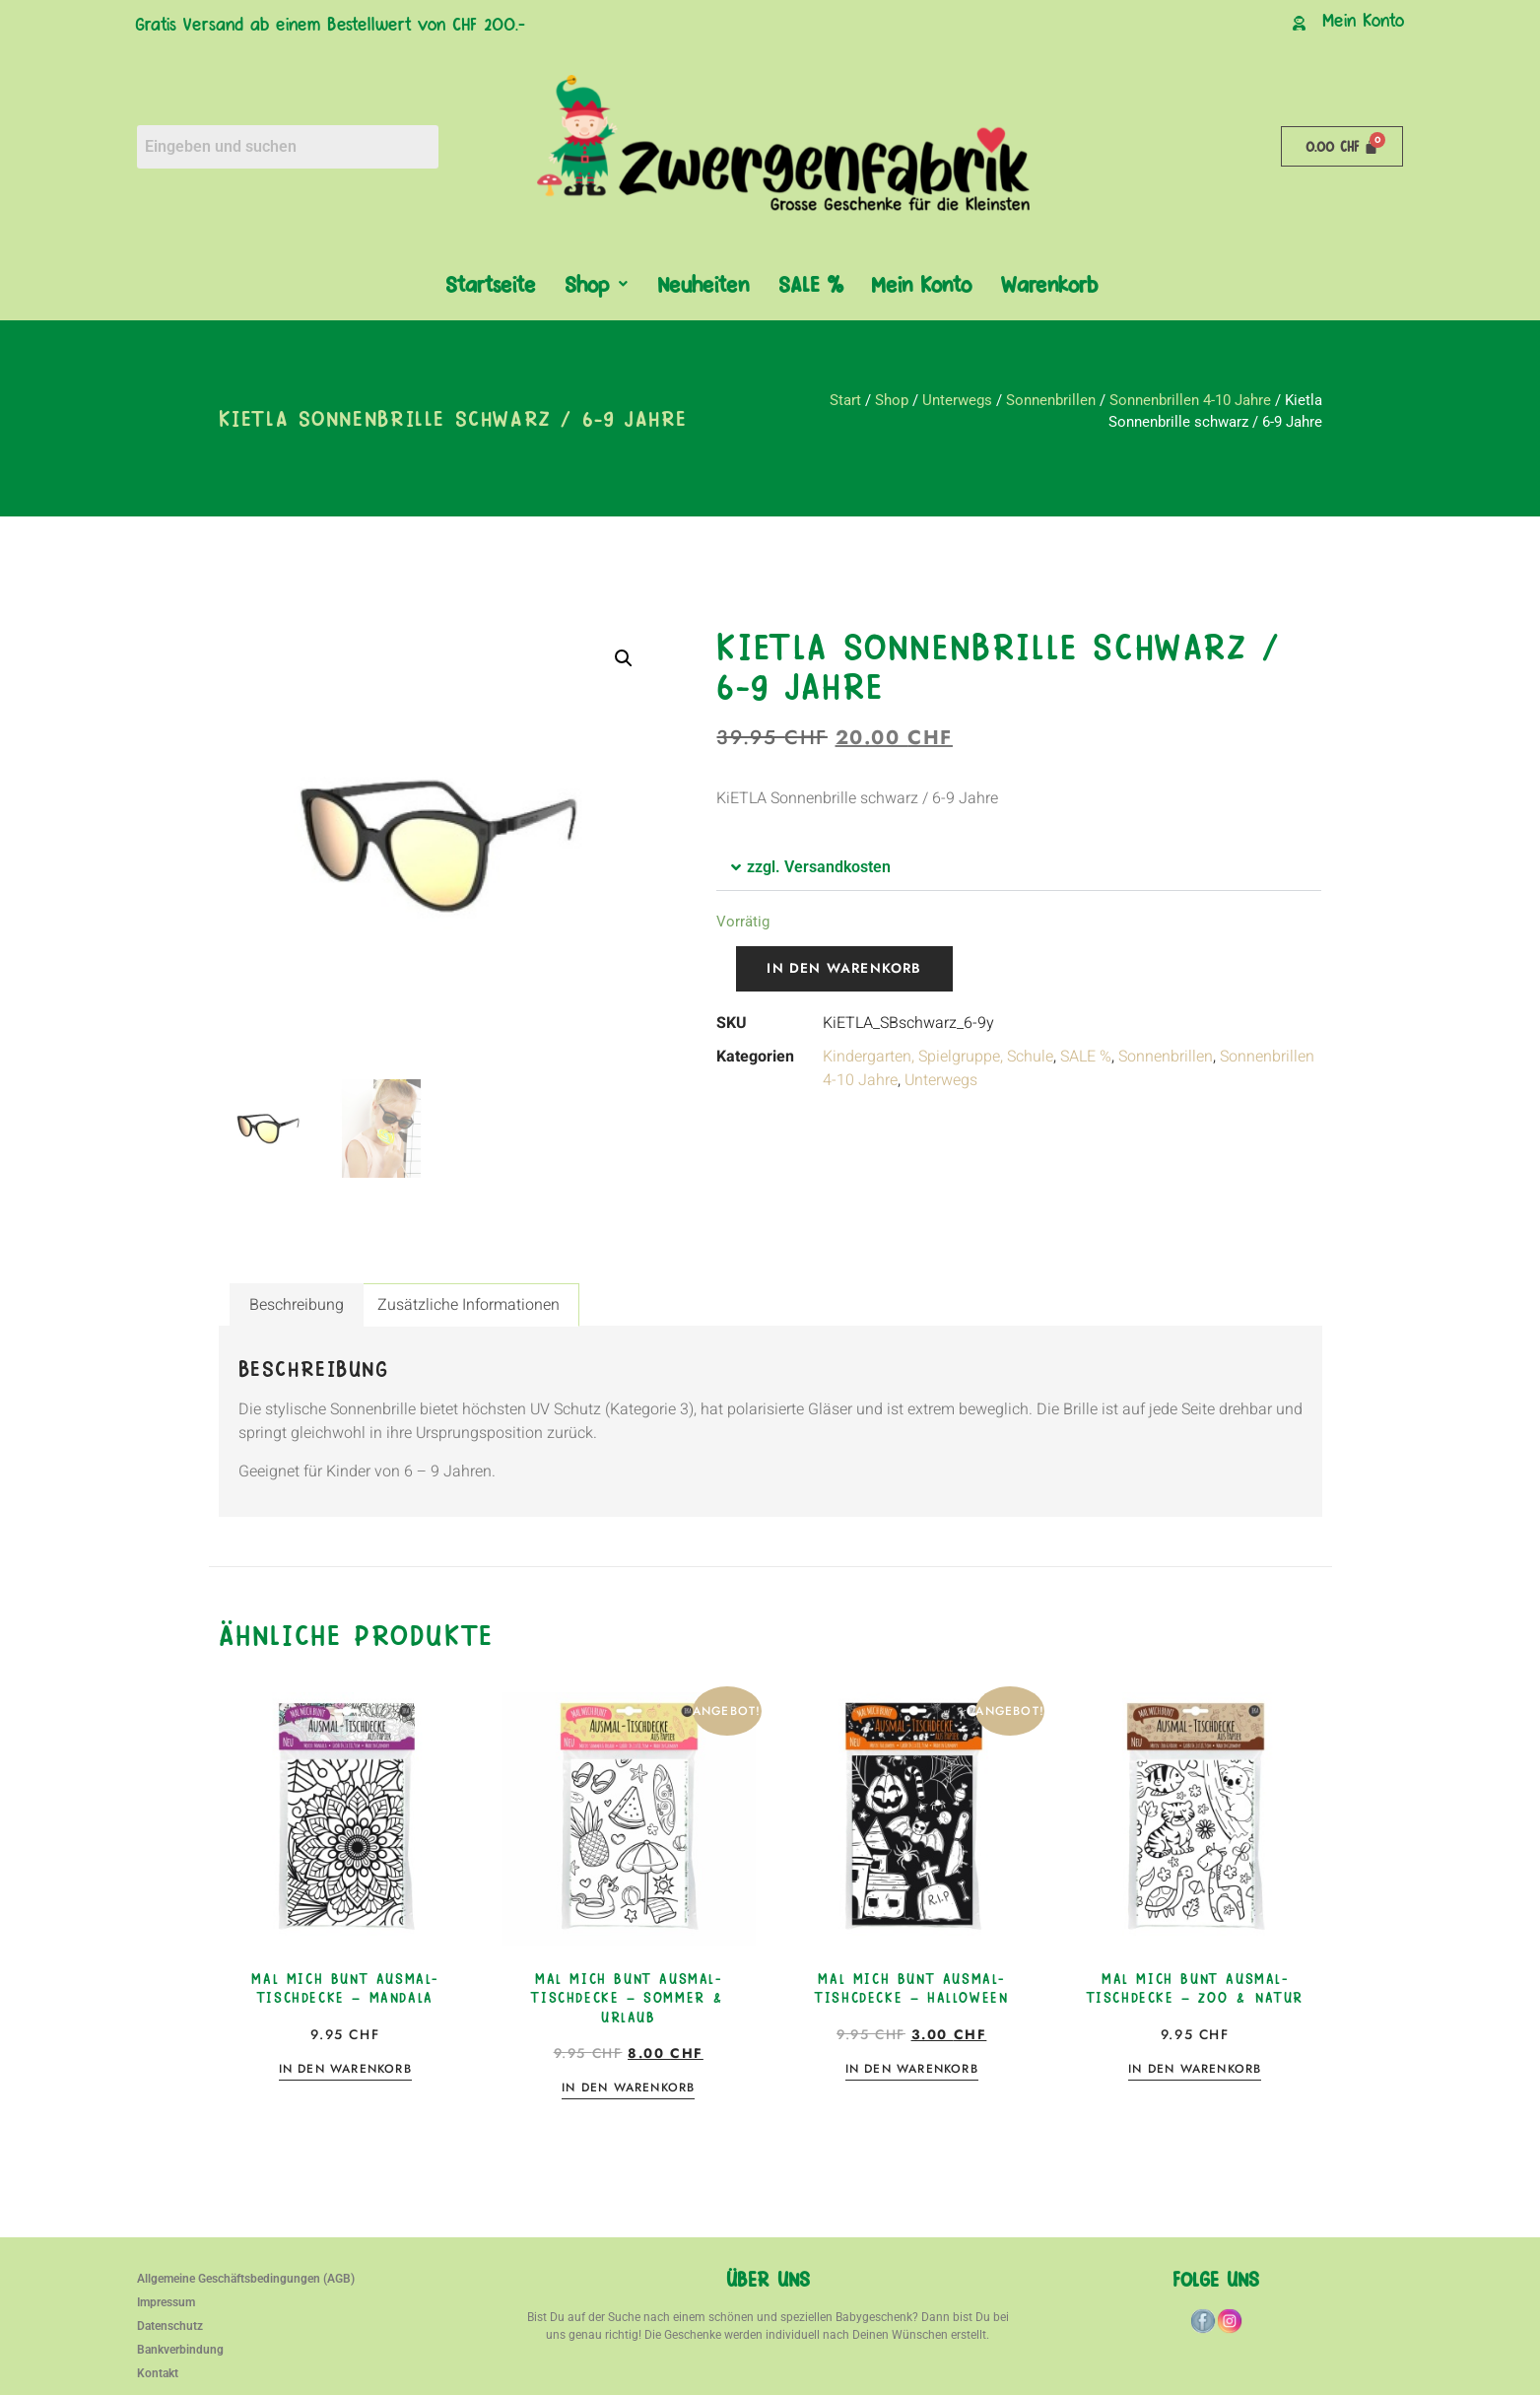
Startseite (490, 283)
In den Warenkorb (845, 969)
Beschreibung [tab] (296, 1305)
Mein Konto (1363, 19)
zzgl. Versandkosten (819, 866)
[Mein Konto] (1299, 23)
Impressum (166, 2302)
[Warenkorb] (1342, 146)
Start (845, 400)
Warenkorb (1049, 283)
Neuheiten (703, 283)
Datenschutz (170, 2326)
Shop (596, 283)
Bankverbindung (180, 2350)
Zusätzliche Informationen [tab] (468, 1305)
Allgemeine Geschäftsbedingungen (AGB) (246, 2279)
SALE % (809, 283)
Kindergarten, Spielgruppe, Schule (938, 1056)
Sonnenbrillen (1051, 400)
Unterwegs (957, 400)
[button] (596, 283)
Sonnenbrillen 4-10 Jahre (1190, 400)
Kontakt (157, 2373)
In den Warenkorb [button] (345, 2070)
